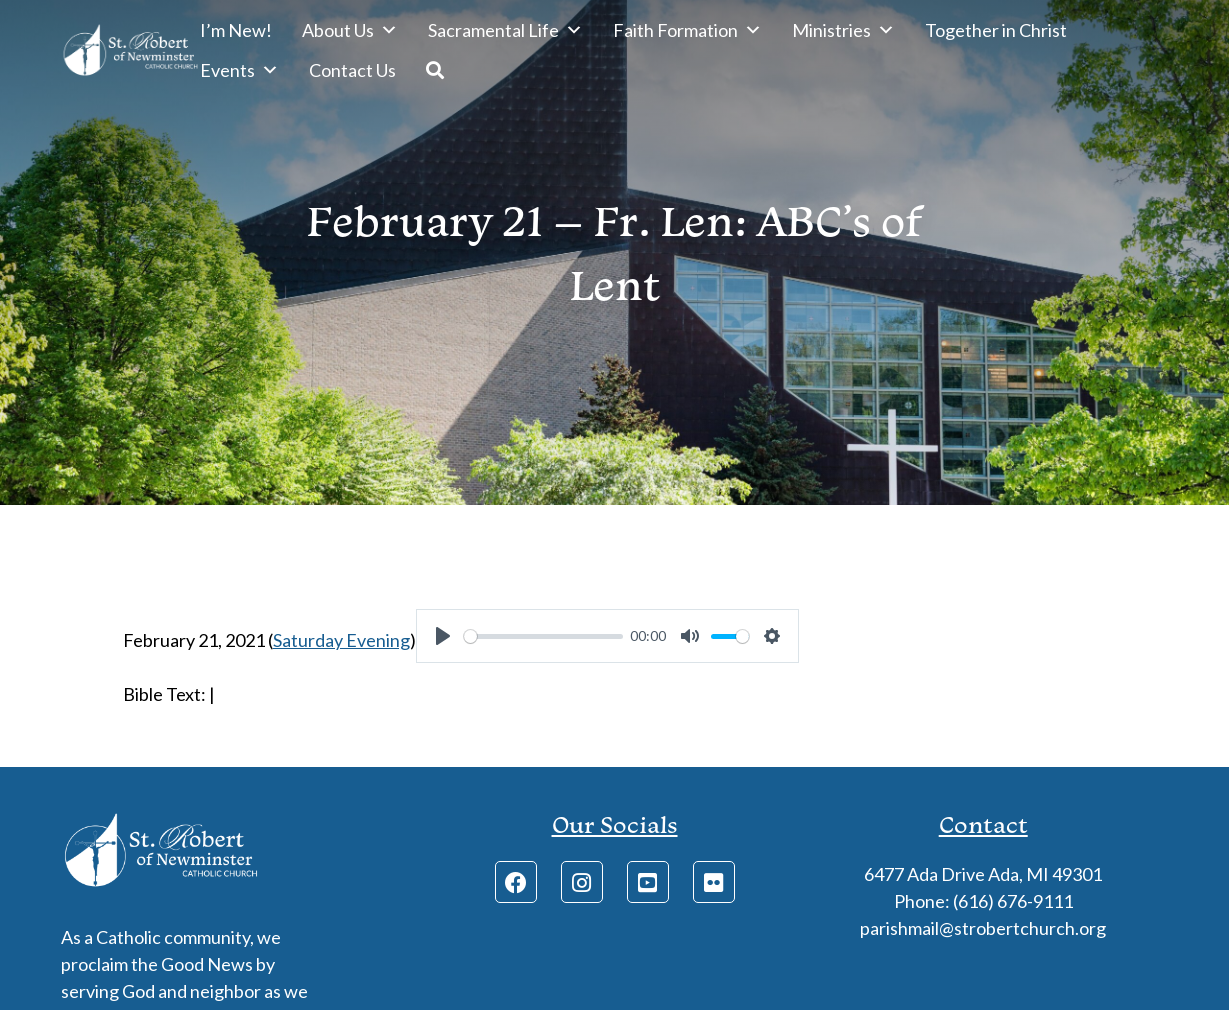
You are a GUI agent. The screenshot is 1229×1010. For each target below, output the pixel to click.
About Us (350, 30)
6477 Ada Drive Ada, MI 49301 (983, 874)
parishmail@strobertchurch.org (983, 928)
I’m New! (236, 30)
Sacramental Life (505, 30)
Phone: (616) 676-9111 (983, 901)
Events (239, 70)
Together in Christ (996, 30)
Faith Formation (687, 30)
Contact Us (352, 70)
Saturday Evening (341, 640)
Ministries (843, 30)
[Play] (443, 636)
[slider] (543, 636)
